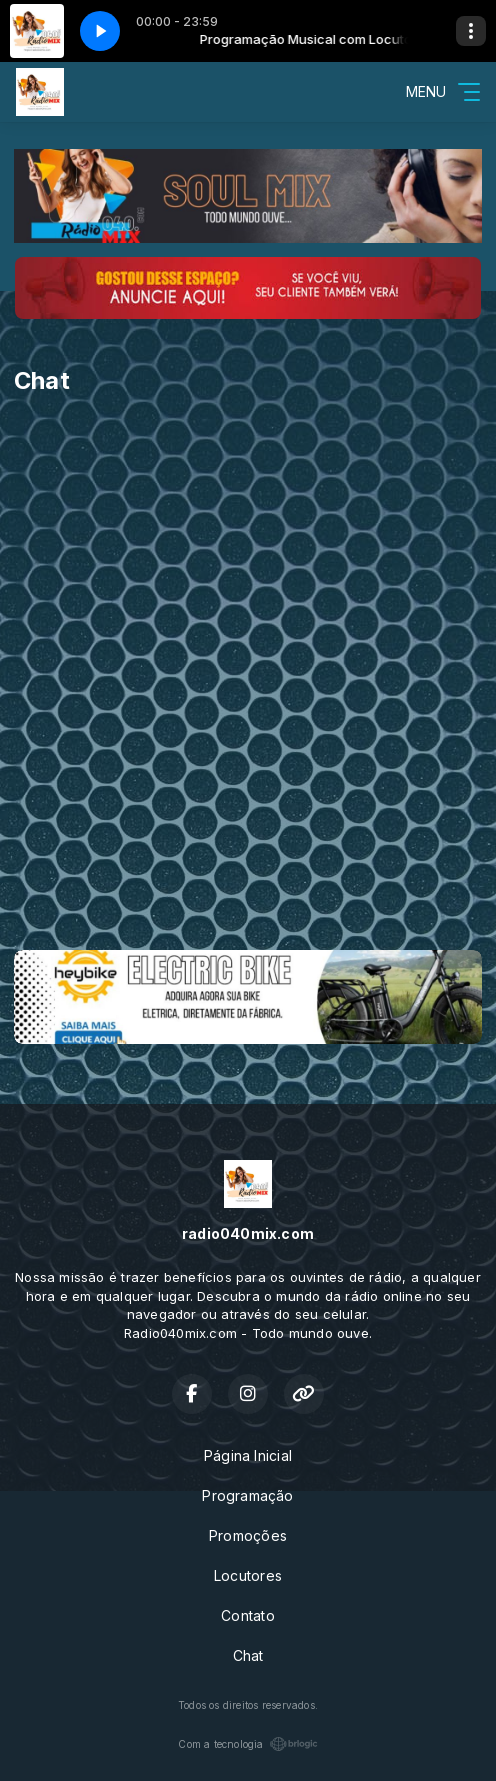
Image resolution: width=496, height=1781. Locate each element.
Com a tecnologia (247, 1744)
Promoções (248, 1535)
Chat (248, 1655)
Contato (247, 1615)
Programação (247, 1495)
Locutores (248, 1575)
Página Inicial (248, 1455)
